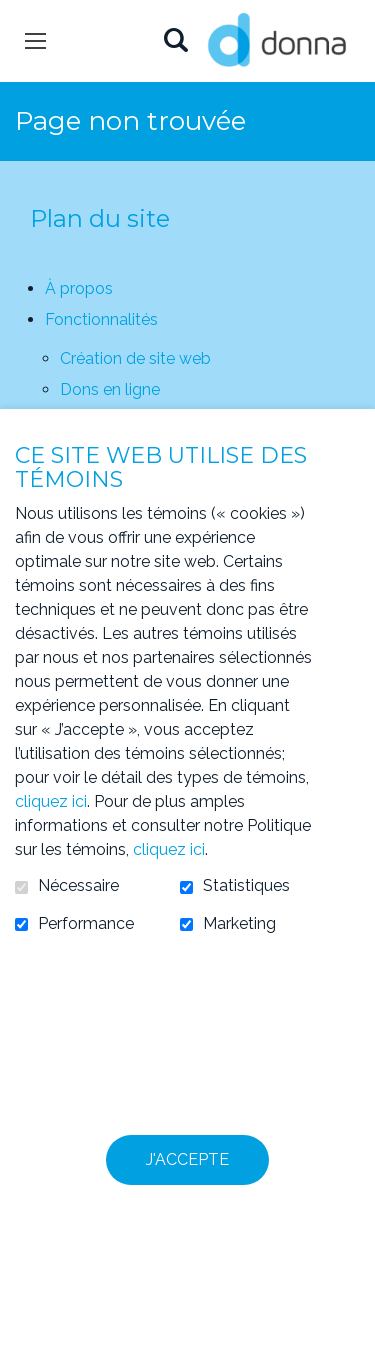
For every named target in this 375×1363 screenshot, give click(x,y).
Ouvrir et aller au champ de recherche (175, 41)
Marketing (239, 924)
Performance (86, 924)
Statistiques (246, 886)
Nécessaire (78, 886)
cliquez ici (51, 801)
